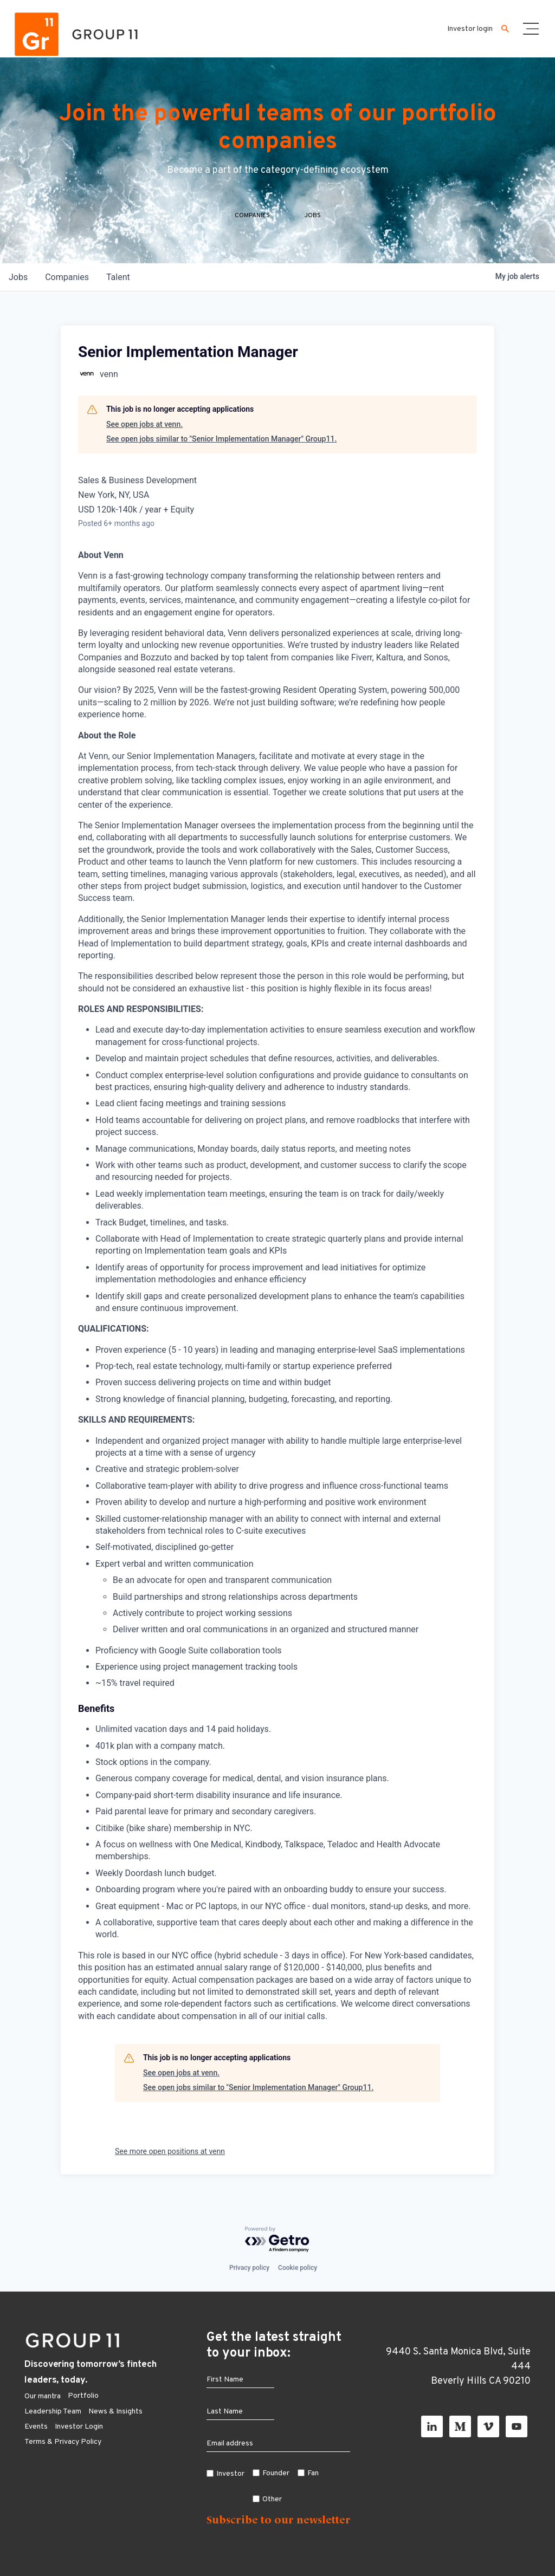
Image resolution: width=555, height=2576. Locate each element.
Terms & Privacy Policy (62, 2442)
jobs (18, 277)
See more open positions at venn (170, 2151)
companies (67, 277)
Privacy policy (249, 2268)
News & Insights (115, 2411)
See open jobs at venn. (144, 424)
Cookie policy (297, 2268)
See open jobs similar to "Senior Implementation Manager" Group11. (221, 438)
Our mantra (42, 2396)
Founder (275, 2473)
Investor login (470, 29)
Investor (230, 2473)
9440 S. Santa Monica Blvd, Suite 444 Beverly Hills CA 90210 (458, 2366)
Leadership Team (52, 2411)
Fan (313, 2473)
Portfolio (83, 2395)
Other (272, 2499)
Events (36, 2426)
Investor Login (79, 2426)
